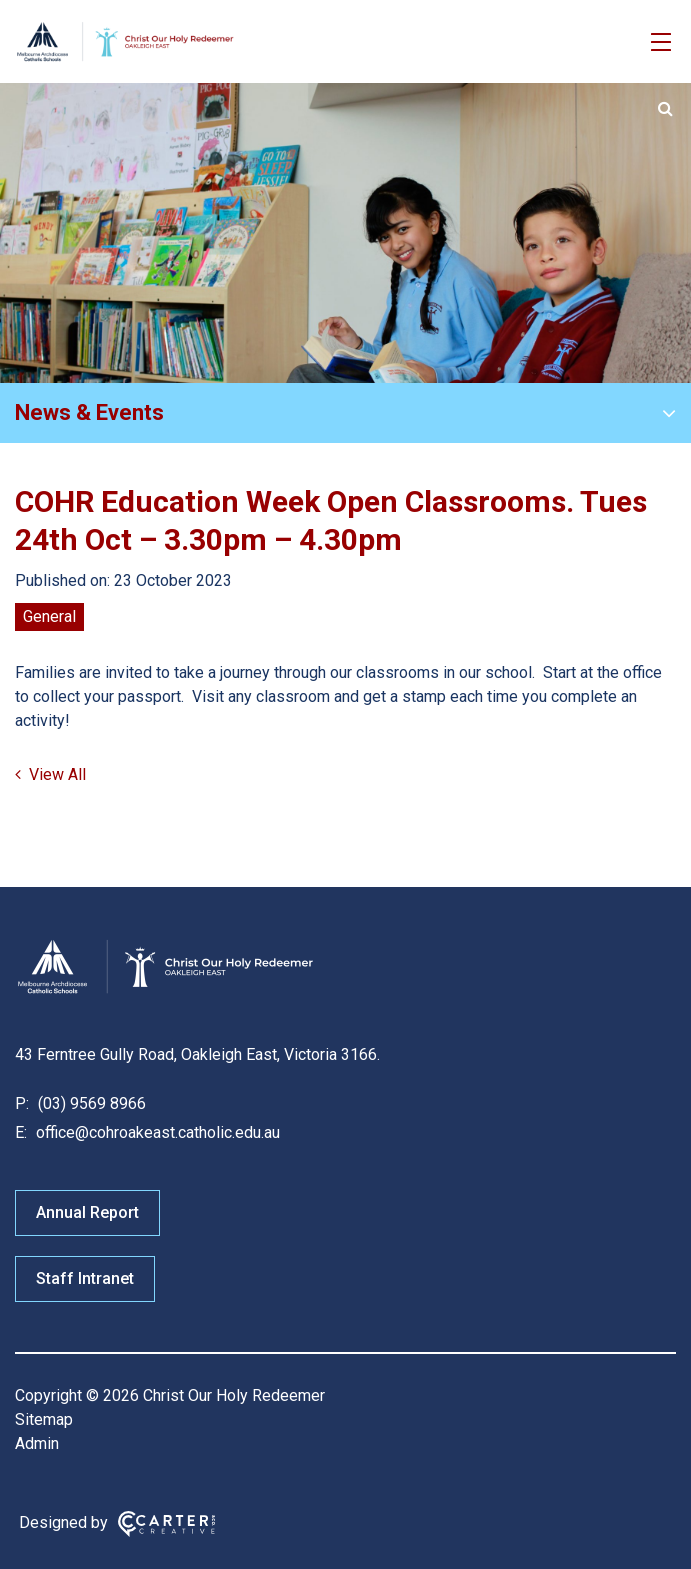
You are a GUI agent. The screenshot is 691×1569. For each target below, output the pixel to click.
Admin (37, 1443)
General (49, 616)
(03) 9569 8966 (90, 1103)
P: (22, 1103)
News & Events (89, 412)
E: (21, 1132)
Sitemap (44, 1419)
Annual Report (87, 1212)
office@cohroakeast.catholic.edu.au (156, 1132)
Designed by (63, 1522)
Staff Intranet (85, 1278)
